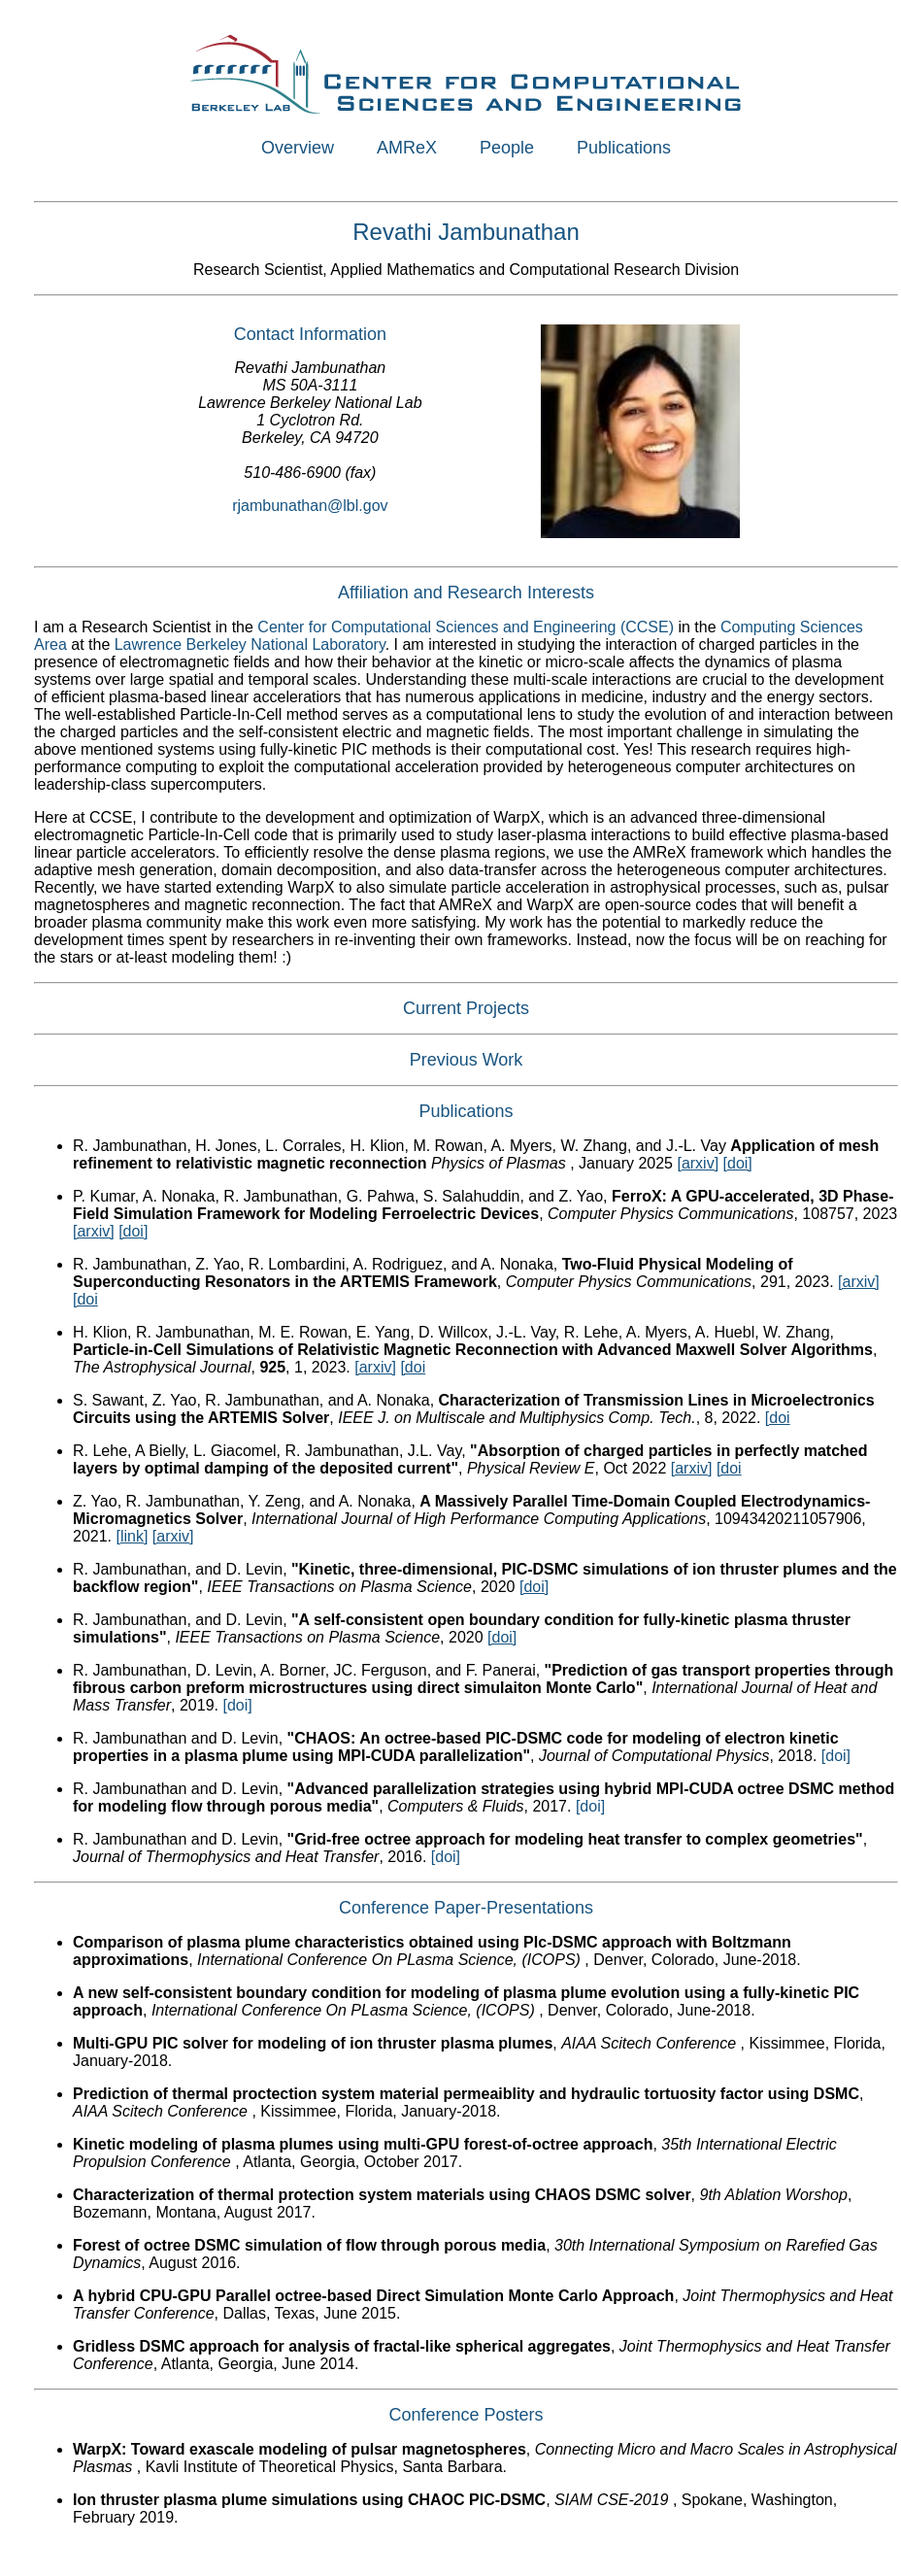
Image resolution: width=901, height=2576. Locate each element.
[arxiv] (697, 1163)
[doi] (737, 1163)
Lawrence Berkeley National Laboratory (250, 644)
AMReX (407, 147)
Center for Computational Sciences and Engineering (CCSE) (465, 627)
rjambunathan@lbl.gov (309, 505)
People (507, 147)
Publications (624, 147)
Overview (297, 147)
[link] (132, 1536)
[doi (85, 1299)
